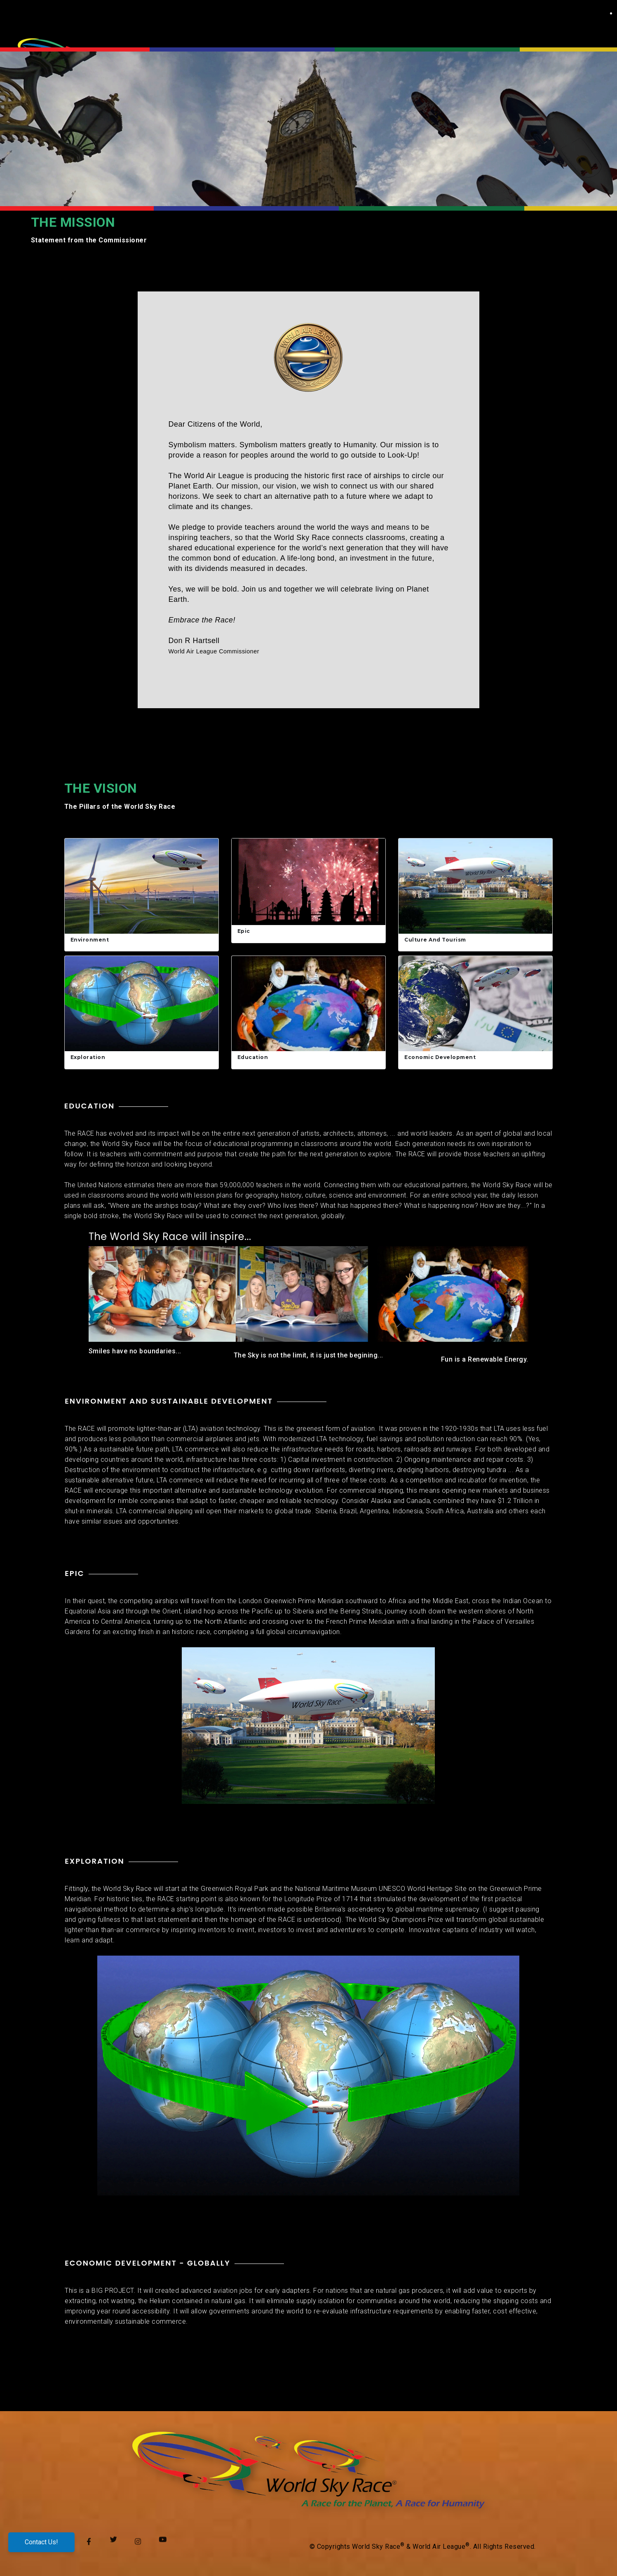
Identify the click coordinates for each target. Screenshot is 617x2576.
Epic (243, 931)
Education (252, 1057)
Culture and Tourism (435, 940)
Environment (89, 940)
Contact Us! (41, 2544)
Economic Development (440, 1057)
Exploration (88, 1057)
